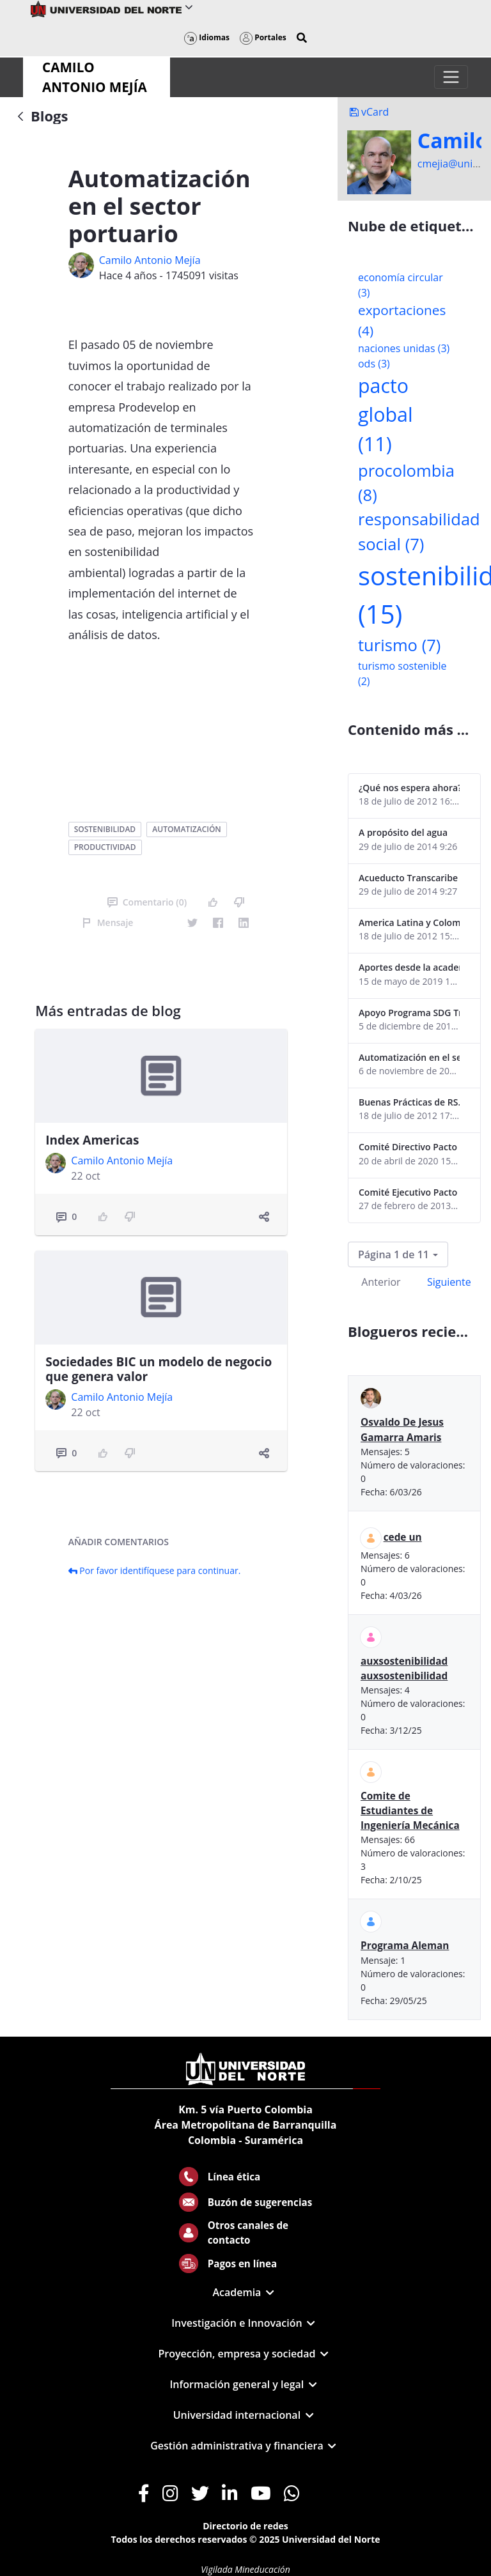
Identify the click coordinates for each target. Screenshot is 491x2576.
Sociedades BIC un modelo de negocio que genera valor (158, 1369)
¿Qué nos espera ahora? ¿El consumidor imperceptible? (409, 788)
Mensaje (108, 922)
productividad (105, 847)
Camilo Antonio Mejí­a (150, 260)
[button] (302, 38)
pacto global (385, 415)
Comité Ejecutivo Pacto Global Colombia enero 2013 (409, 1192)
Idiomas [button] (207, 37)
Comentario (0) (147, 902)
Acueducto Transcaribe (408, 878)
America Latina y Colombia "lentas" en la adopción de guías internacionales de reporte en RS (409, 922)
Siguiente (449, 1282)
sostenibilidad (105, 829)
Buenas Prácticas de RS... (409, 1102)
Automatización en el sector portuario (409, 1057)
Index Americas (92, 1140)
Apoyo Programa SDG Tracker (409, 1012)
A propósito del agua (403, 832)
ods (374, 364)
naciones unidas (403, 348)
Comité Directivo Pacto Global (409, 1147)
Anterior (380, 1282)
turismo (399, 645)
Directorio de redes (245, 2526)
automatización (186, 829)
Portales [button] (263, 37)
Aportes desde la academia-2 (409, 967)
